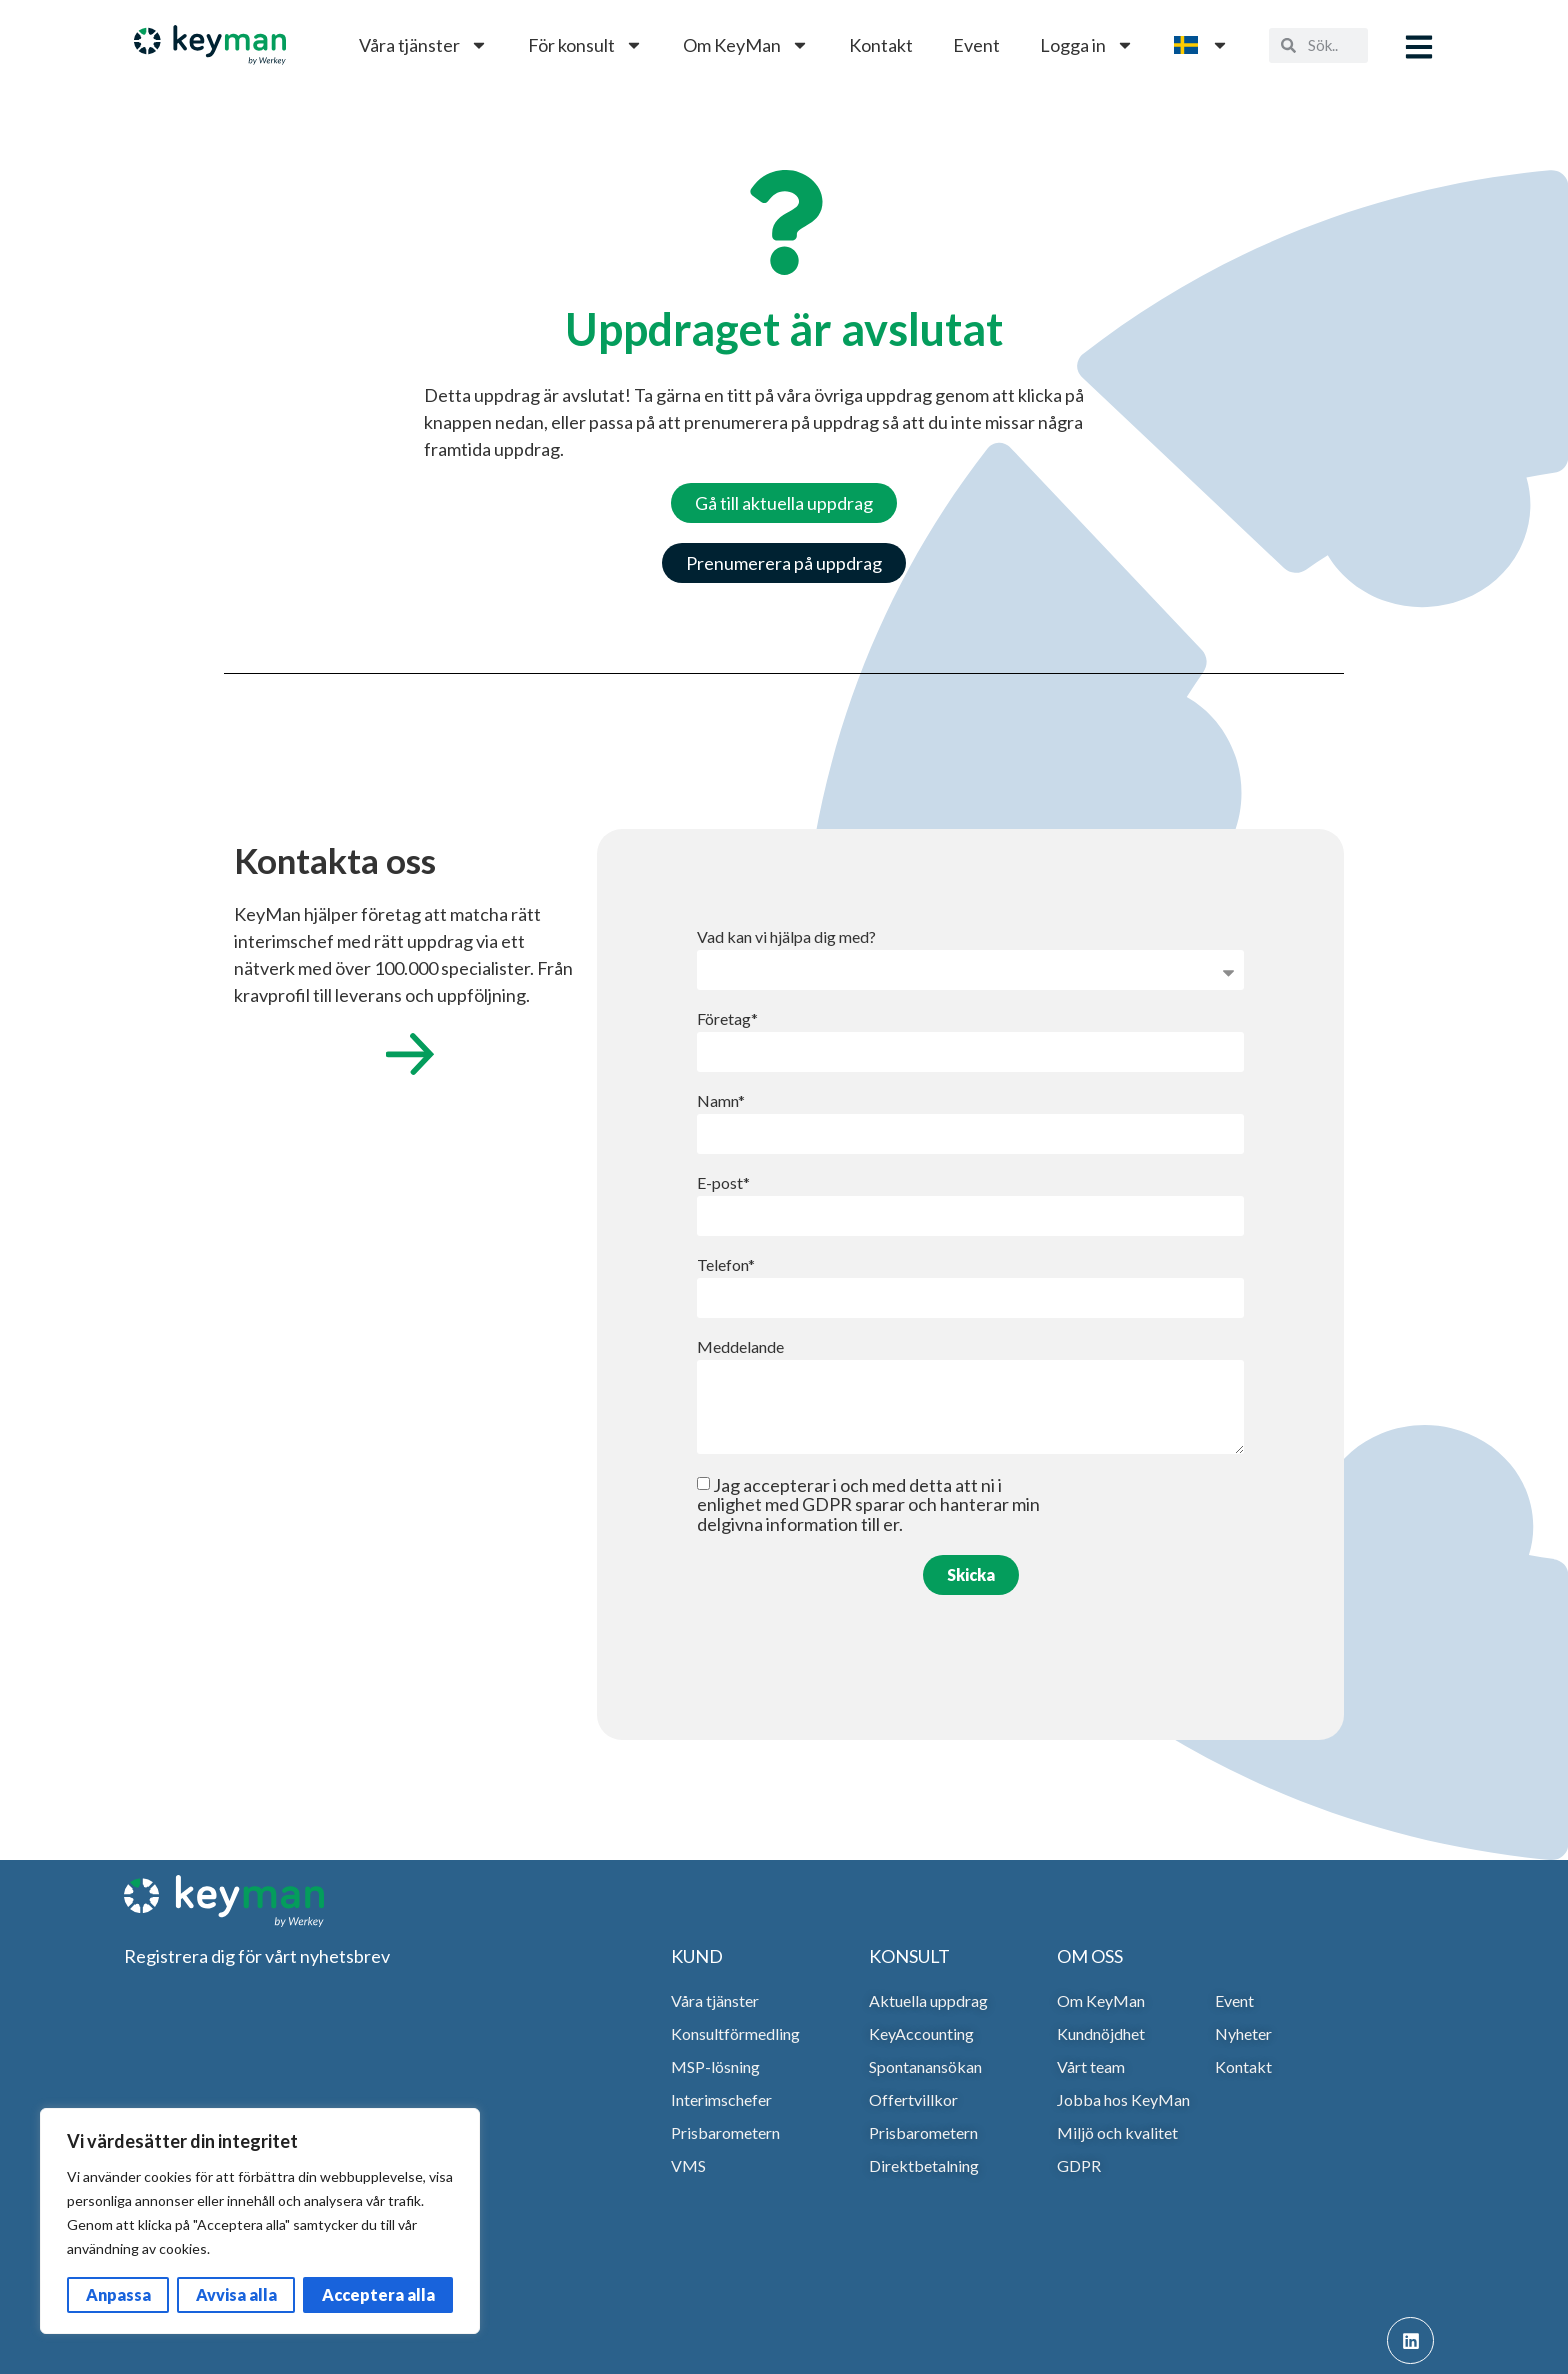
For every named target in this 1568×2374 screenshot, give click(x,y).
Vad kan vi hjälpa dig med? (786, 937)
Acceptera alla (378, 2294)
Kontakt (881, 45)
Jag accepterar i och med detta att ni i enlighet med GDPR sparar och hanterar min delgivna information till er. (868, 1504)
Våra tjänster (423, 45)
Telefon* (726, 1265)
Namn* (721, 1101)
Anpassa (118, 2294)
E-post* (723, 1183)
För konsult (585, 45)
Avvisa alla (236, 2294)
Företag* (727, 1019)
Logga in (1087, 45)
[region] (260, 2221)
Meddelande (740, 1347)
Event (976, 45)
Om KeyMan (746, 45)
